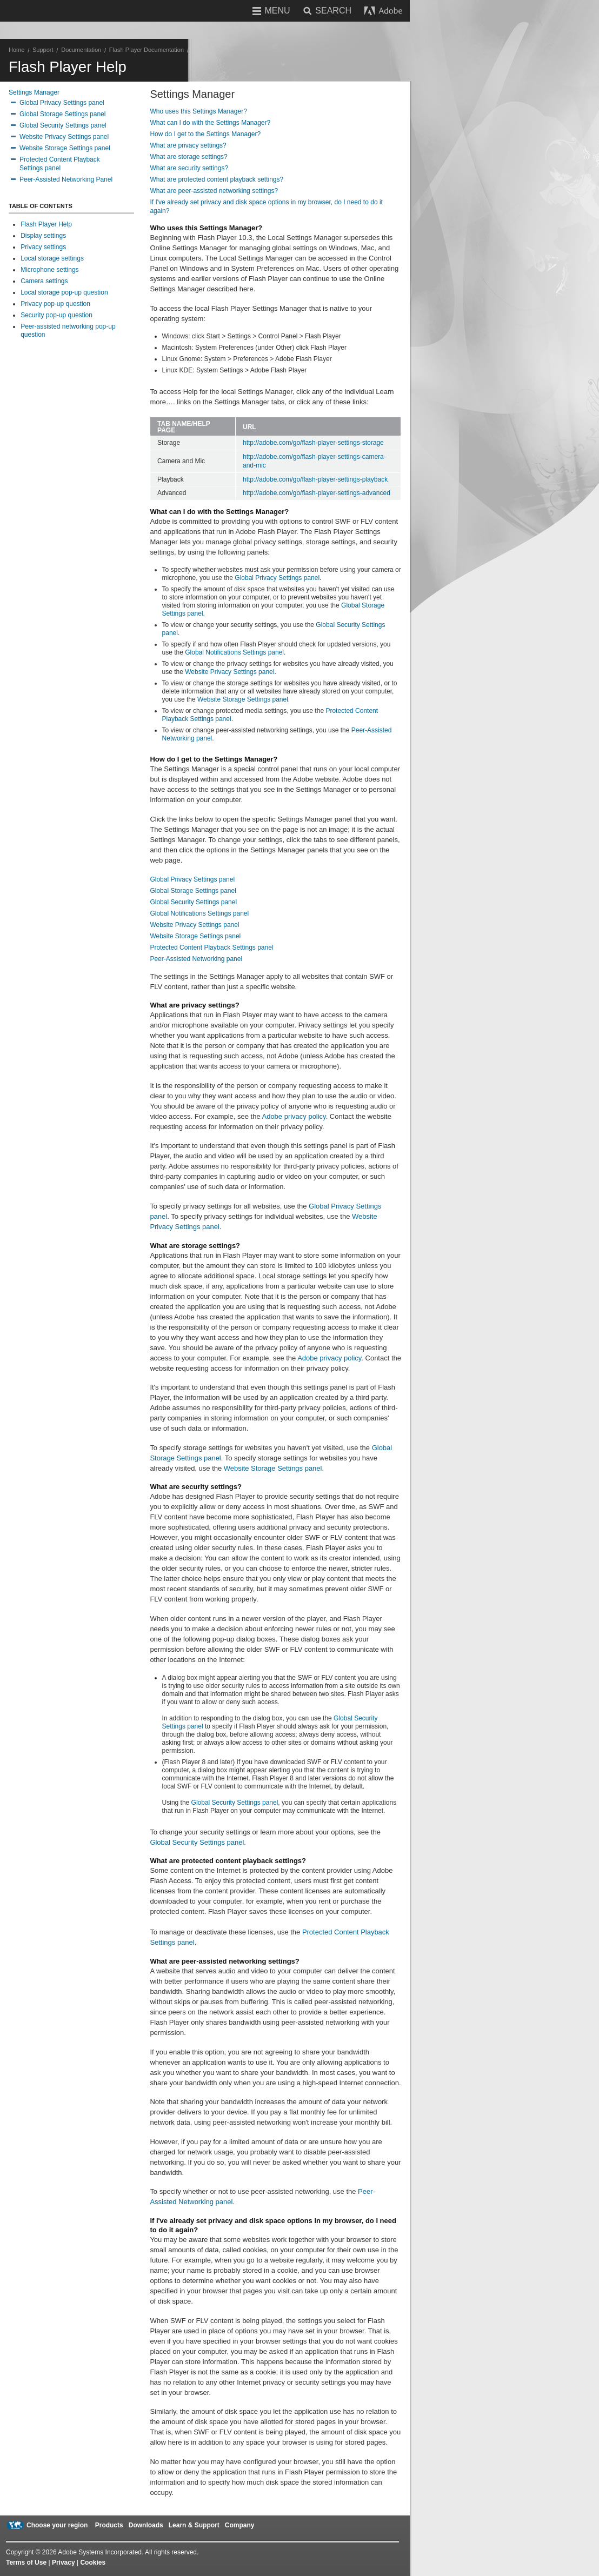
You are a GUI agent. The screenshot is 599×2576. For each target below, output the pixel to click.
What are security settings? (189, 168)
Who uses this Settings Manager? (198, 111)
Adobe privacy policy (294, 1116)
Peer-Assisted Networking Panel (65, 179)
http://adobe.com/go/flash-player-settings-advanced (316, 493)
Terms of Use (26, 2562)
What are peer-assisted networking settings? (214, 191)
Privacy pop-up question (55, 304)
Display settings (43, 235)
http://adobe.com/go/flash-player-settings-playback (315, 479)
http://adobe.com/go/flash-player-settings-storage (313, 442)
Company (240, 2525)
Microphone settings (49, 269)
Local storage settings (52, 258)
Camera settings (44, 281)
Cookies (92, 2562)
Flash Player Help (46, 224)
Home (16, 49)
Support (43, 49)
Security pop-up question (56, 315)
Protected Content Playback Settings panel (211, 947)
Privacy (63, 2562)
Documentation (81, 49)
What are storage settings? (188, 157)
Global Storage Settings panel (62, 114)
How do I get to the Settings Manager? (205, 134)
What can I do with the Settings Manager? (210, 122)
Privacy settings (43, 247)
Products (109, 2525)
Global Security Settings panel (63, 125)
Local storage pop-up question (64, 292)
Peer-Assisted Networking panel (196, 959)
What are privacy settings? (188, 145)
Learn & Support (194, 2525)
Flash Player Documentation (146, 49)
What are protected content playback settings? (216, 179)
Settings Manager (34, 92)
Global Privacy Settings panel (61, 102)
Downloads (146, 2525)
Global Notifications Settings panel (234, 652)
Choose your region (57, 2525)
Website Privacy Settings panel (64, 137)
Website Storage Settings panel (64, 148)
